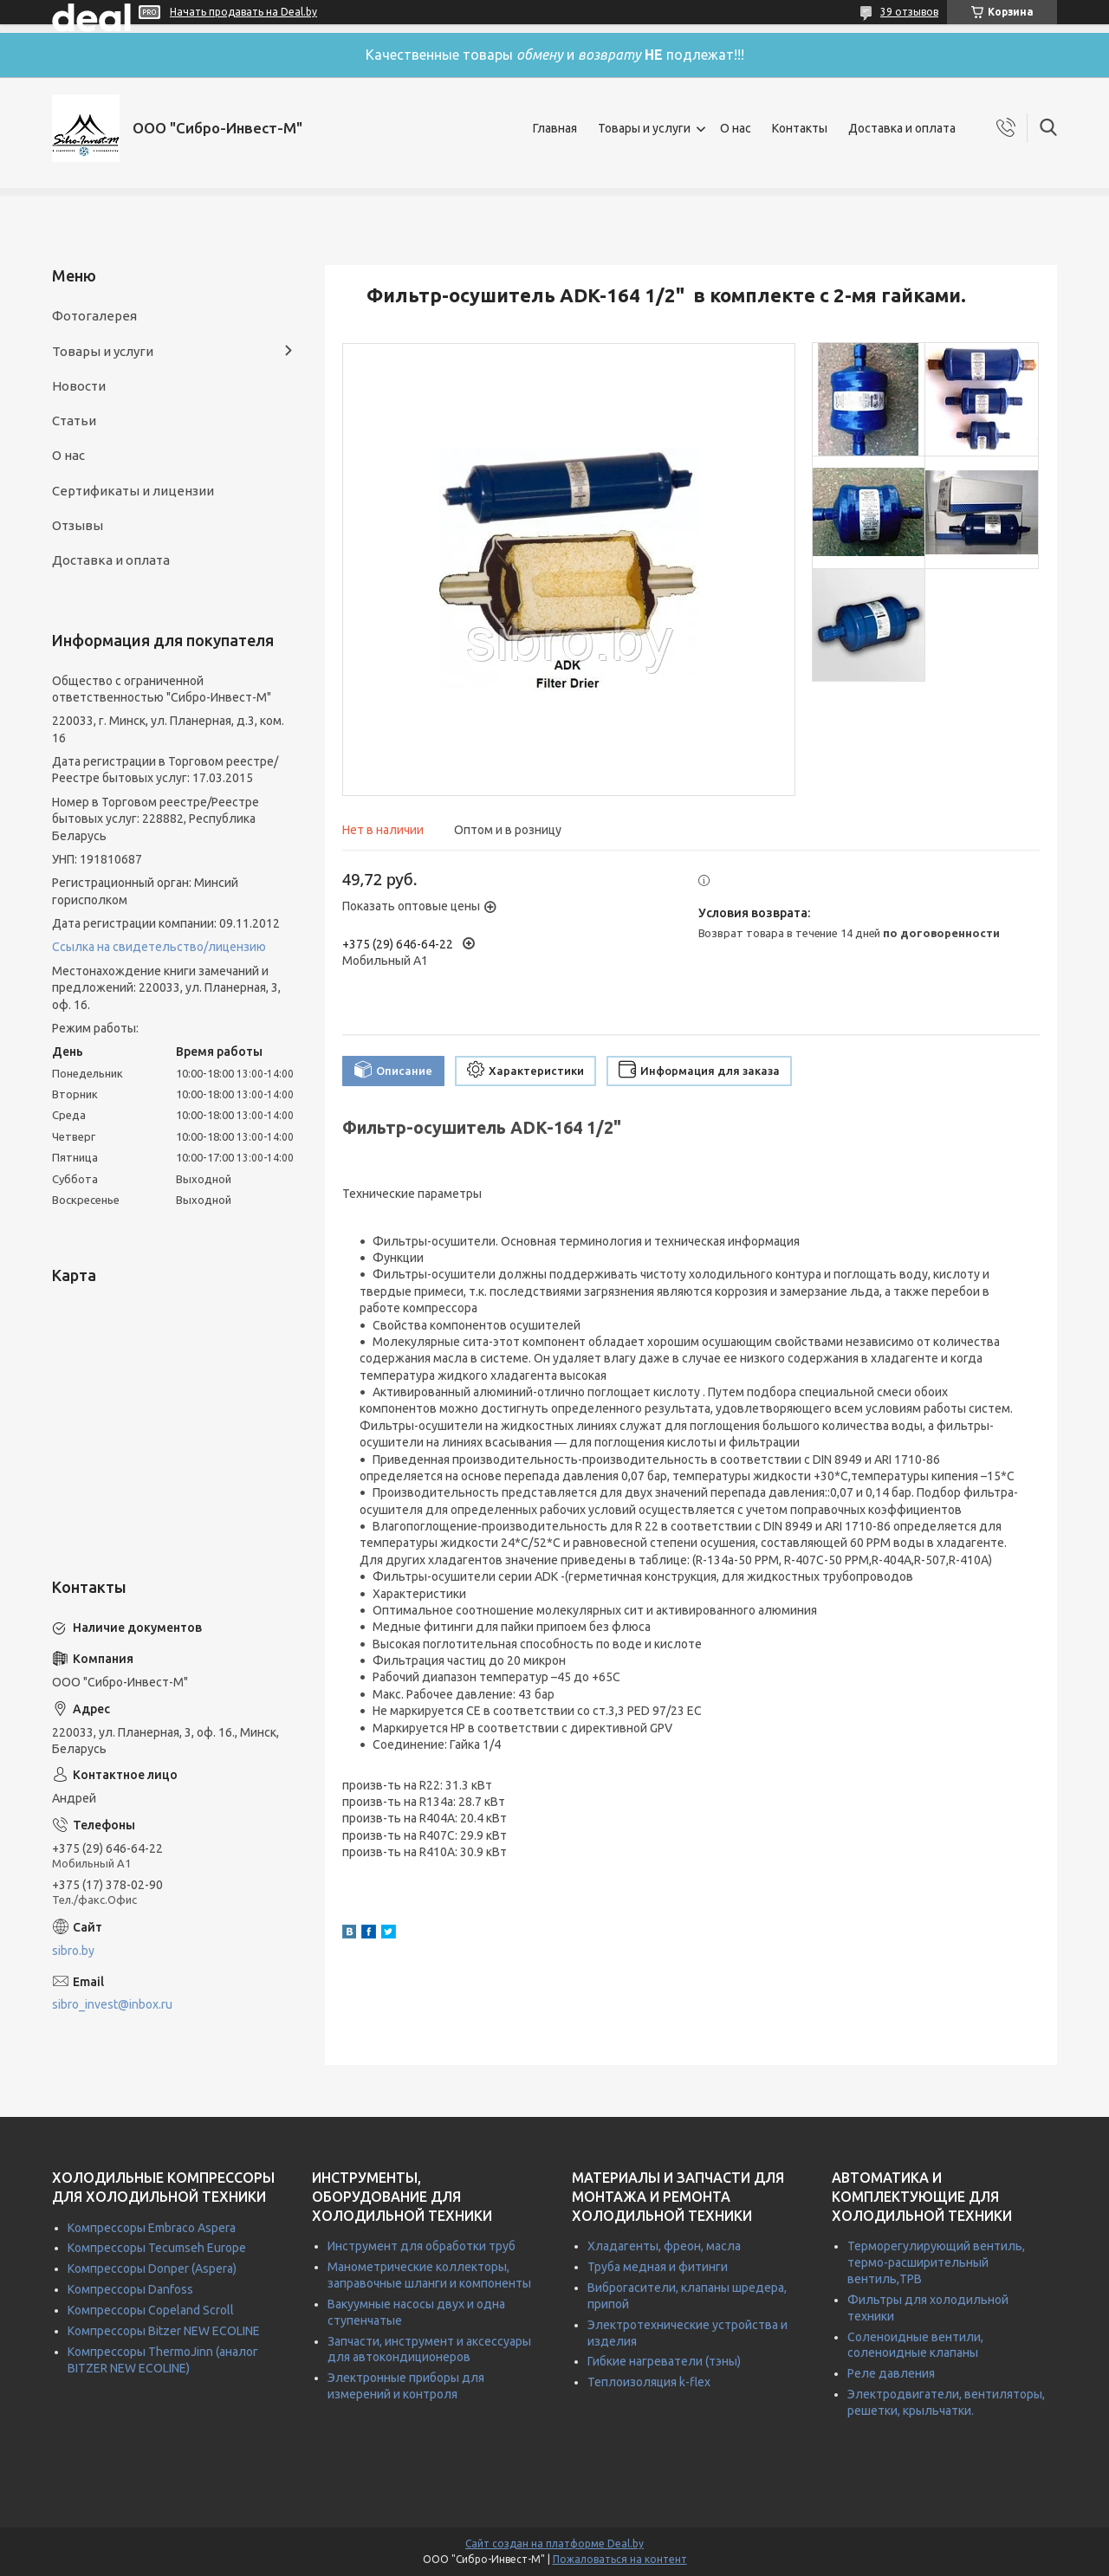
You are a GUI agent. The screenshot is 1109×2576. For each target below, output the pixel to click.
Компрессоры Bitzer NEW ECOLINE (164, 2331)
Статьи (74, 420)
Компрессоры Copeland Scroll (151, 2310)
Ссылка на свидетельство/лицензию (159, 947)
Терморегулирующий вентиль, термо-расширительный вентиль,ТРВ (936, 2262)
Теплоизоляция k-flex (648, 2382)
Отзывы (77, 525)
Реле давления (891, 2373)
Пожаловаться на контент (620, 2559)
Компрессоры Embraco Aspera (152, 2228)
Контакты (799, 128)
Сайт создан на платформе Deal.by (554, 2543)
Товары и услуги (644, 128)
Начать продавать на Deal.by (243, 11)
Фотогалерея (94, 315)
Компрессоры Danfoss (130, 2289)
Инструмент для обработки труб (422, 2246)
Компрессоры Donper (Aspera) (152, 2268)
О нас (735, 128)
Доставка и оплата (902, 128)
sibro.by (73, 1951)
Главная (555, 128)
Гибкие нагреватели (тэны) (664, 2361)
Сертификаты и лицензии (133, 490)
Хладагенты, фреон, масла (664, 2246)
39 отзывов (909, 11)
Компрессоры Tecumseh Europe (157, 2248)
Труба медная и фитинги (657, 2267)
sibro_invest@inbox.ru (112, 2004)
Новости (79, 386)
